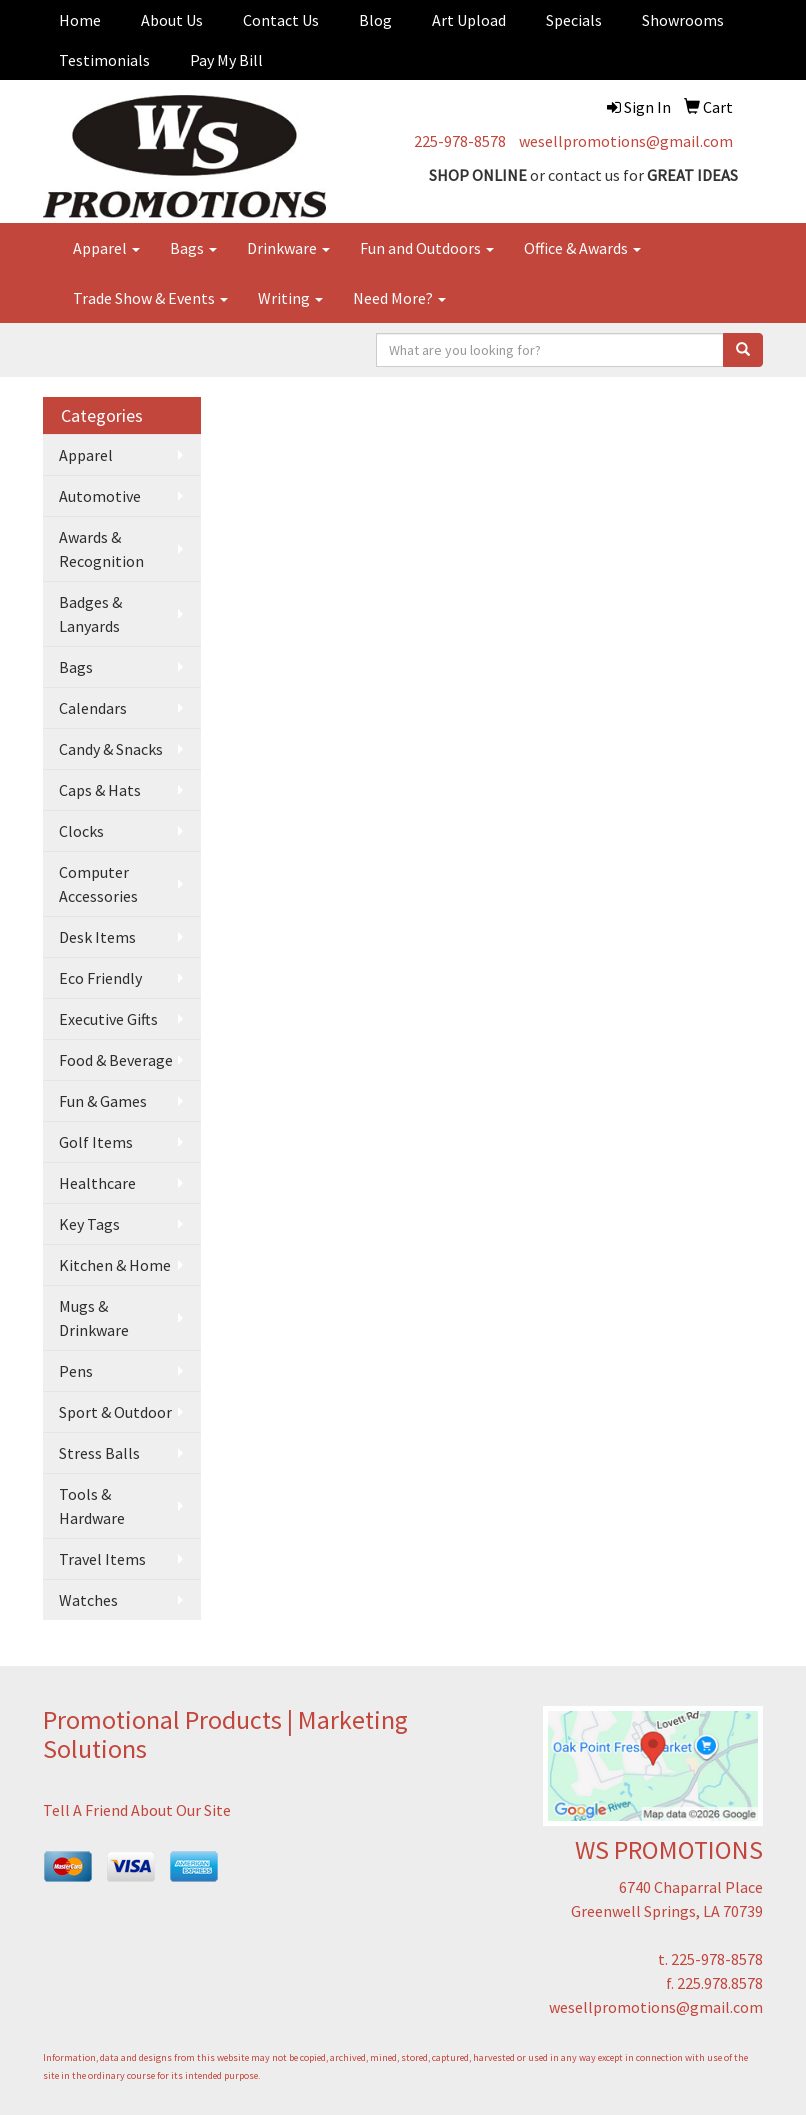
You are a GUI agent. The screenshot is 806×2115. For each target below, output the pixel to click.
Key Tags (89, 1224)
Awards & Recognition (101, 549)
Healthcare (97, 1183)
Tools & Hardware (92, 1506)
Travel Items (102, 1559)
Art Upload (469, 20)
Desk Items (97, 937)
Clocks (81, 831)
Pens (76, 1371)
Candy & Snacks (111, 749)
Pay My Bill (226, 60)
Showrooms (683, 20)
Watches (88, 1600)
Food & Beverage (116, 1060)
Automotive (100, 496)
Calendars (93, 708)
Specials (574, 20)
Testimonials (104, 60)
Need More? (399, 298)
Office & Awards (582, 248)
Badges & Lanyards (90, 614)
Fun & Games (103, 1101)
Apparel (106, 248)
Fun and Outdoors (427, 248)
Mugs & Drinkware (94, 1318)
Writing (290, 298)
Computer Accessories (98, 884)
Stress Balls (99, 1453)
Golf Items (96, 1142)
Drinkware (288, 248)
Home (80, 20)
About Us (172, 20)
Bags (193, 248)
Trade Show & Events (150, 298)
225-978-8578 (460, 141)
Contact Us (281, 20)
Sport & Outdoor (115, 1412)
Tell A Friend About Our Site (137, 1810)
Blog (375, 20)
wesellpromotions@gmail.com (626, 141)
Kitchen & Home (115, 1265)
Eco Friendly (100, 978)
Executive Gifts (108, 1019)
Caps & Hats (100, 790)
